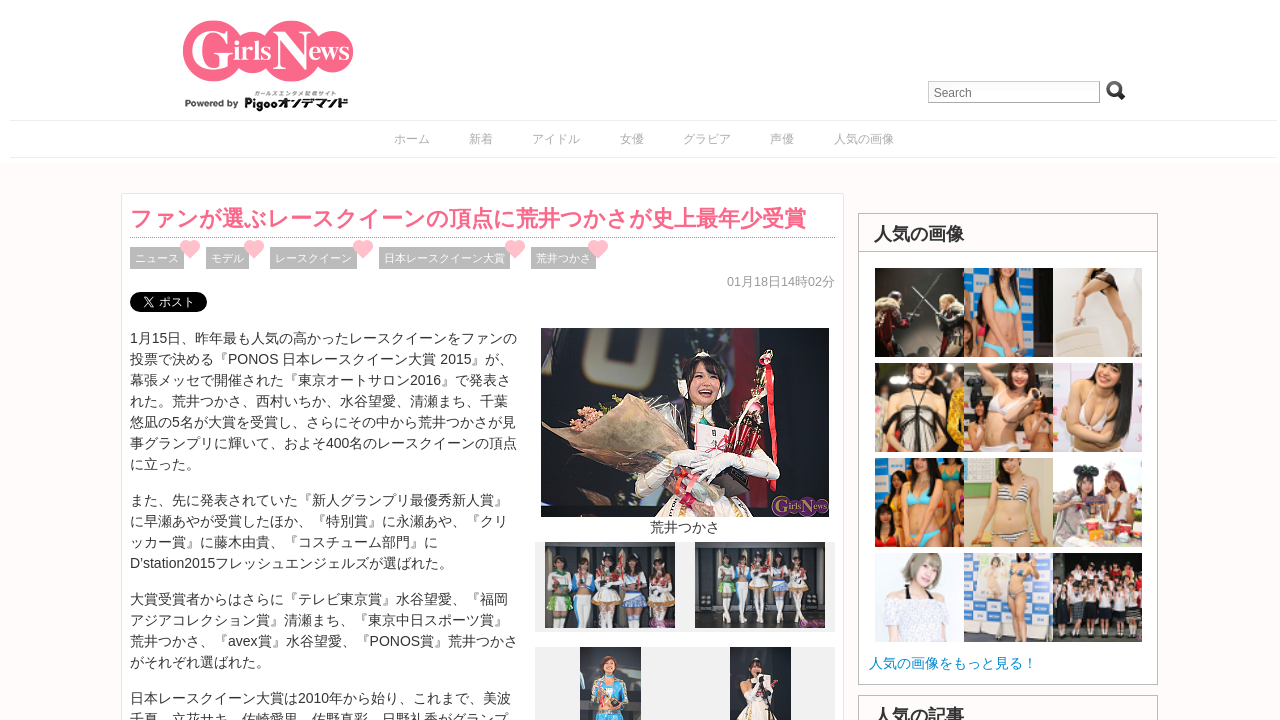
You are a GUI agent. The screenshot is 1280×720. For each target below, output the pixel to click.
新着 (481, 139)
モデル (227, 258)
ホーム (412, 139)
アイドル (556, 139)
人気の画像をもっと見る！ (953, 663)
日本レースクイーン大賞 (444, 258)
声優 (782, 139)
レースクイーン (313, 258)
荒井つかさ (563, 258)
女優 (632, 139)
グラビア (707, 139)
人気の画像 (864, 139)
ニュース (157, 258)
